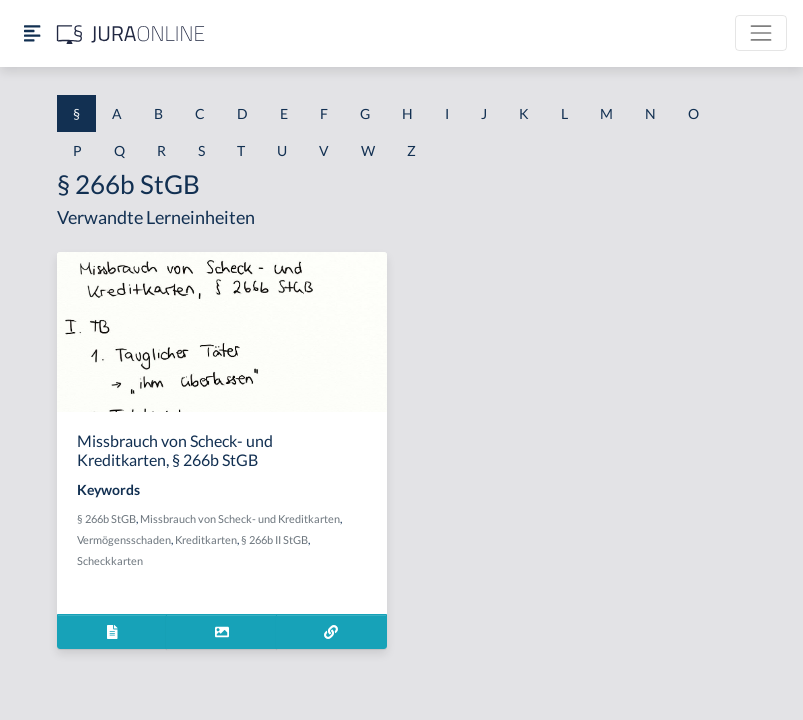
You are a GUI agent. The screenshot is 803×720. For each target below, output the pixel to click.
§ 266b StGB (106, 518)
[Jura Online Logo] (131, 33)
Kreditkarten (206, 539)
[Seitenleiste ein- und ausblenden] (32, 33)
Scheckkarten (110, 560)
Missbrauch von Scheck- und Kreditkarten (240, 518)
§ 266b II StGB (274, 539)
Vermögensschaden (124, 539)
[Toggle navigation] (761, 33)
